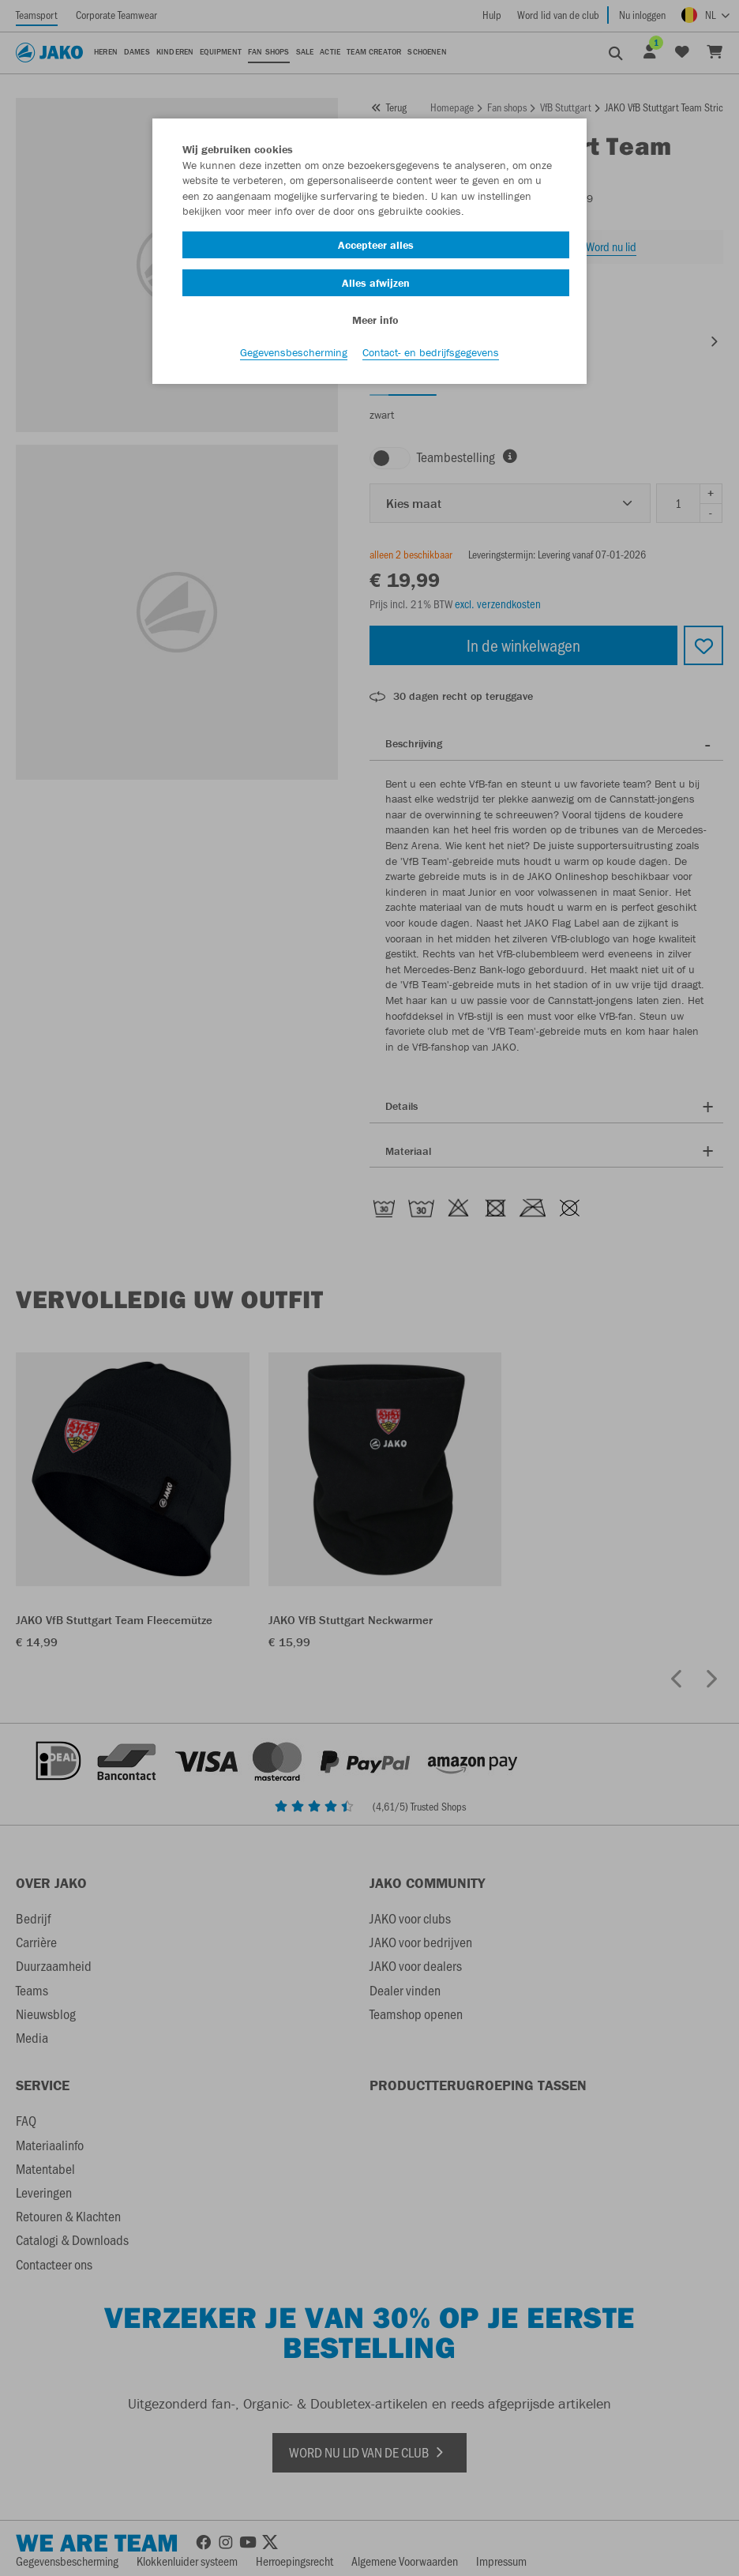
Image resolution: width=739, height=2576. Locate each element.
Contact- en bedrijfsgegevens (430, 356)
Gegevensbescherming (293, 356)
